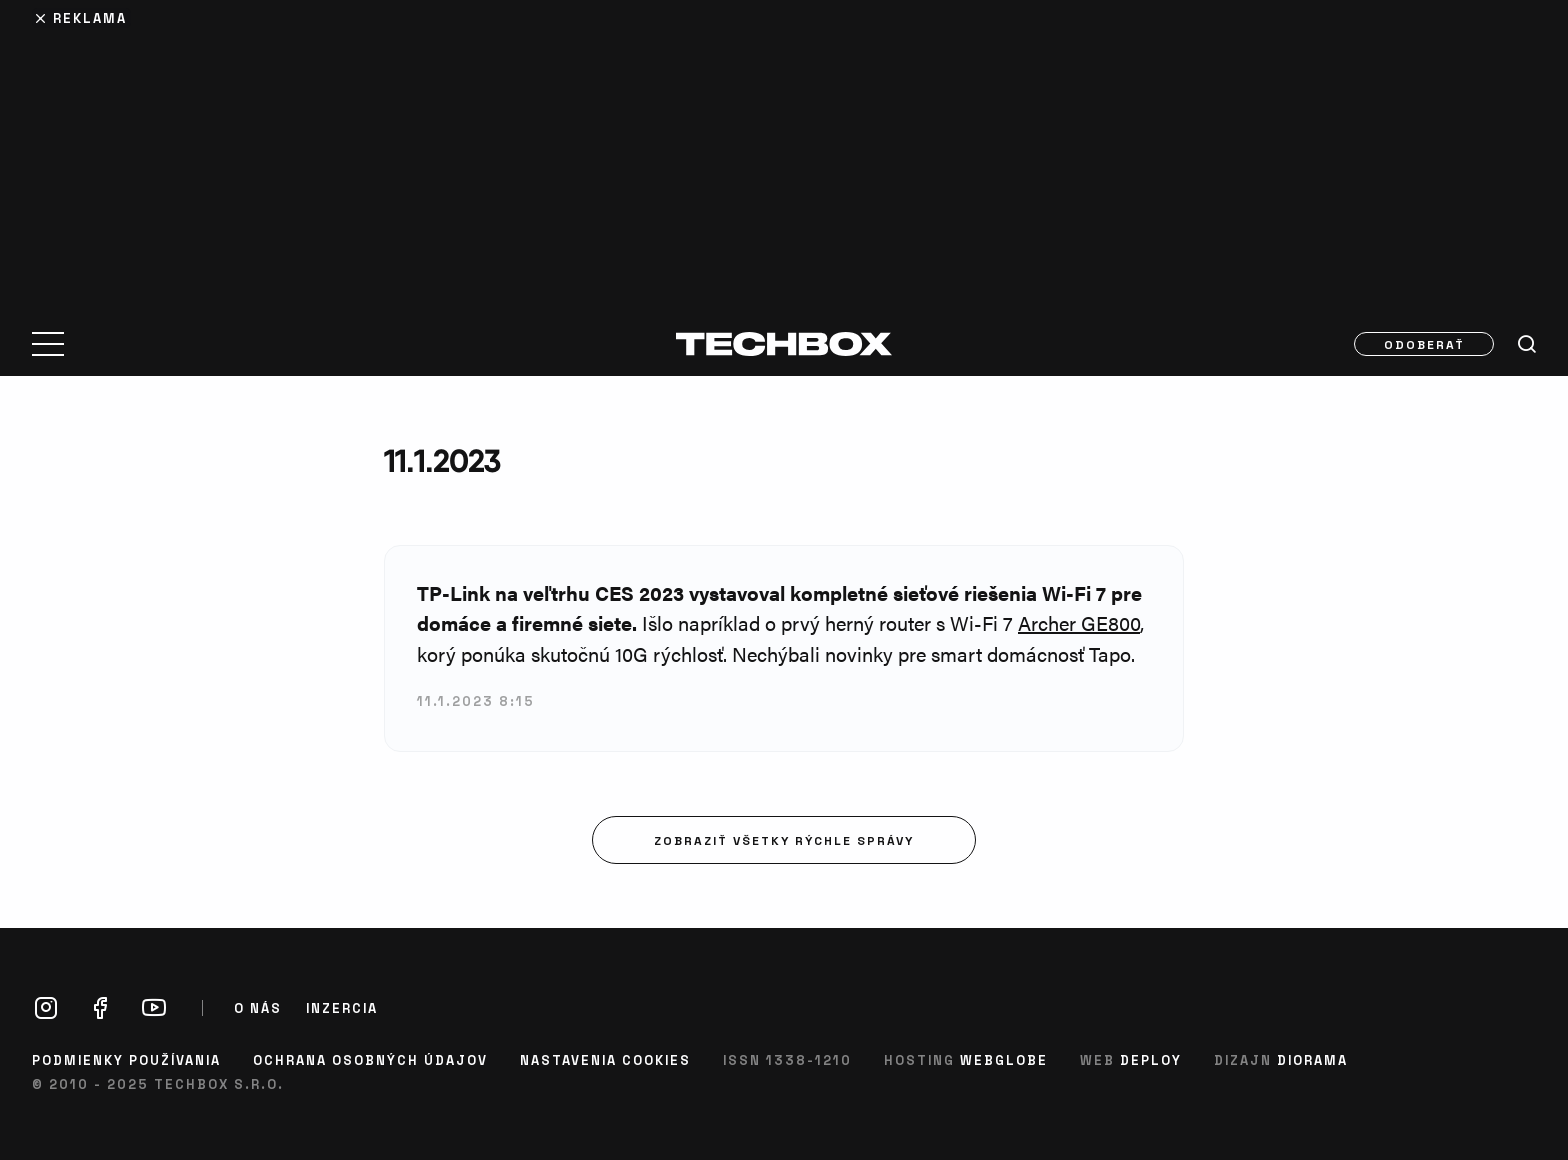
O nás (258, 1008)
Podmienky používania (126, 1059)
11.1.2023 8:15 (476, 700)
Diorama (1312, 1059)
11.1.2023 (442, 460)
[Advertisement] (784, 152)
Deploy (1151, 1059)
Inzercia (342, 1008)
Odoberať (1424, 344)
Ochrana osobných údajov (370, 1059)
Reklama (90, 17)
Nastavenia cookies (605, 1059)
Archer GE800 (1079, 622)
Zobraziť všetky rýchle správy (784, 840)
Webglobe (1004, 1059)
